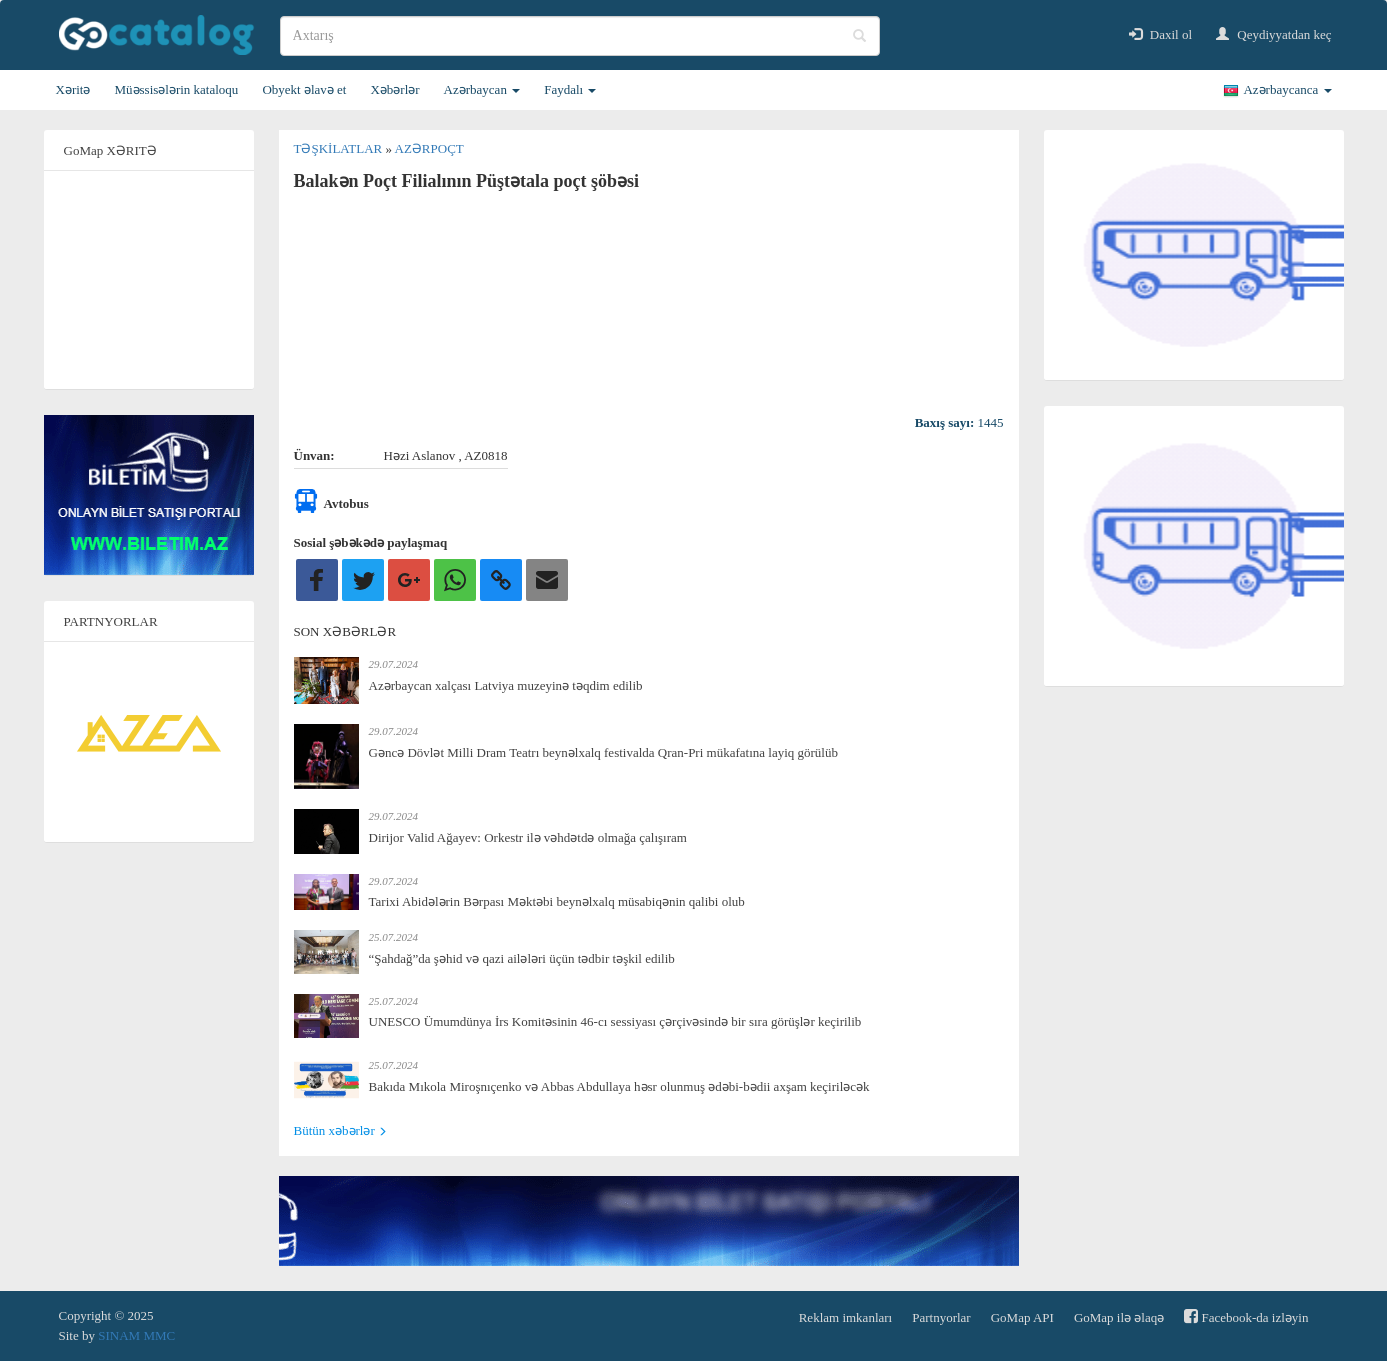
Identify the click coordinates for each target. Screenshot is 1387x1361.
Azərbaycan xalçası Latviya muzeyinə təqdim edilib (506, 685)
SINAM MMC (136, 1335)
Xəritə (73, 89)
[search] (580, 36)
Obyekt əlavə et (304, 89)
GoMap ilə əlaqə (1119, 1317)
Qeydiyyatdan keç (1273, 34)
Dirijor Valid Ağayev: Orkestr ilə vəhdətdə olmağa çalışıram (528, 837)
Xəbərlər (394, 89)
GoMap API (1022, 1317)
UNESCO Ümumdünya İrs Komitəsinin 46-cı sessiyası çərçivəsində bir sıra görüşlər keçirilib (615, 1021)
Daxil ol (1161, 34)
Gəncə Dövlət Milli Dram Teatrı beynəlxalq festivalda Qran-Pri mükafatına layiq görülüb (603, 752)
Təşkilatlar (340, 148)
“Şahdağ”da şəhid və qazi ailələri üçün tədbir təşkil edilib (522, 958)
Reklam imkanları (846, 1317)
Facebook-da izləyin (1246, 1316)
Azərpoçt (429, 148)
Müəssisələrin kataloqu (176, 89)
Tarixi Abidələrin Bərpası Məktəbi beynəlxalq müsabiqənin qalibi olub (557, 901)
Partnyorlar (941, 1317)
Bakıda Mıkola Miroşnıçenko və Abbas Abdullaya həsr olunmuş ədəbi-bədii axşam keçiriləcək (619, 1086)
